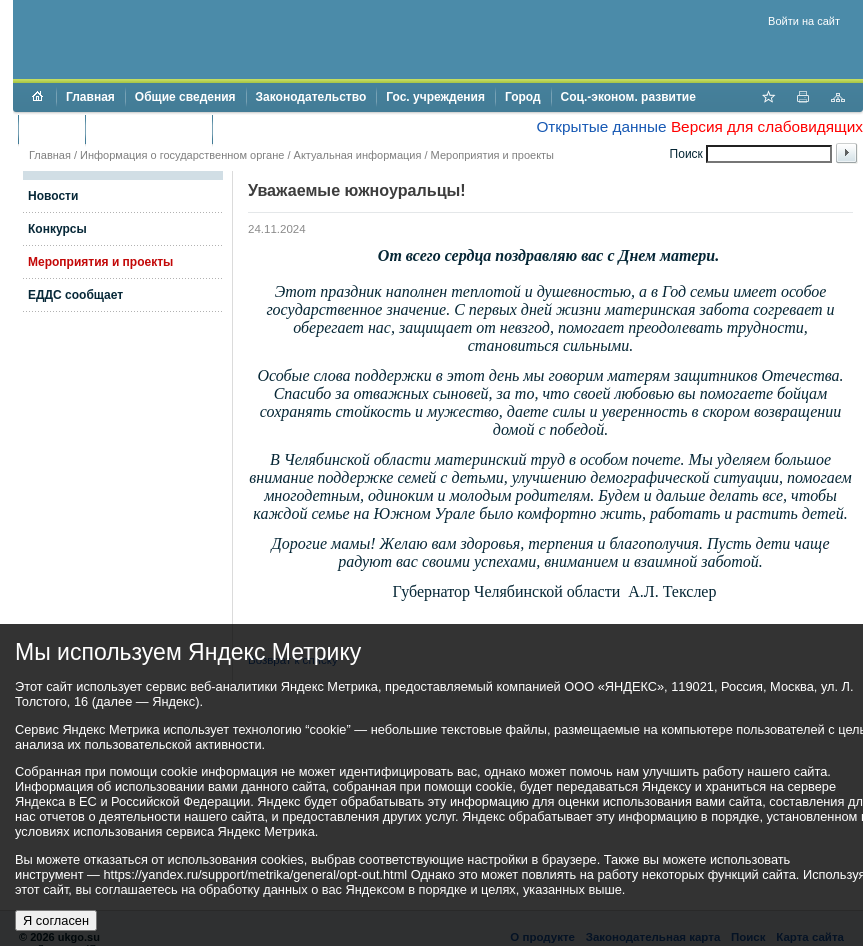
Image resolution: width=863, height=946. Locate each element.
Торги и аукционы (148, 129)
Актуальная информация (358, 155)
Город (523, 97)
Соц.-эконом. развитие (628, 97)
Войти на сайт (804, 21)
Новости (53, 196)
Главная (90, 97)
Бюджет (51, 129)
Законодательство (311, 97)
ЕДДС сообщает (75, 295)
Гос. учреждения (435, 97)
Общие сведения (185, 97)
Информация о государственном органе (182, 155)
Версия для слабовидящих (767, 126)
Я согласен (56, 920)
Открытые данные (601, 126)
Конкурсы (57, 229)
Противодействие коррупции (308, 129)
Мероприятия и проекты (492, 155)
